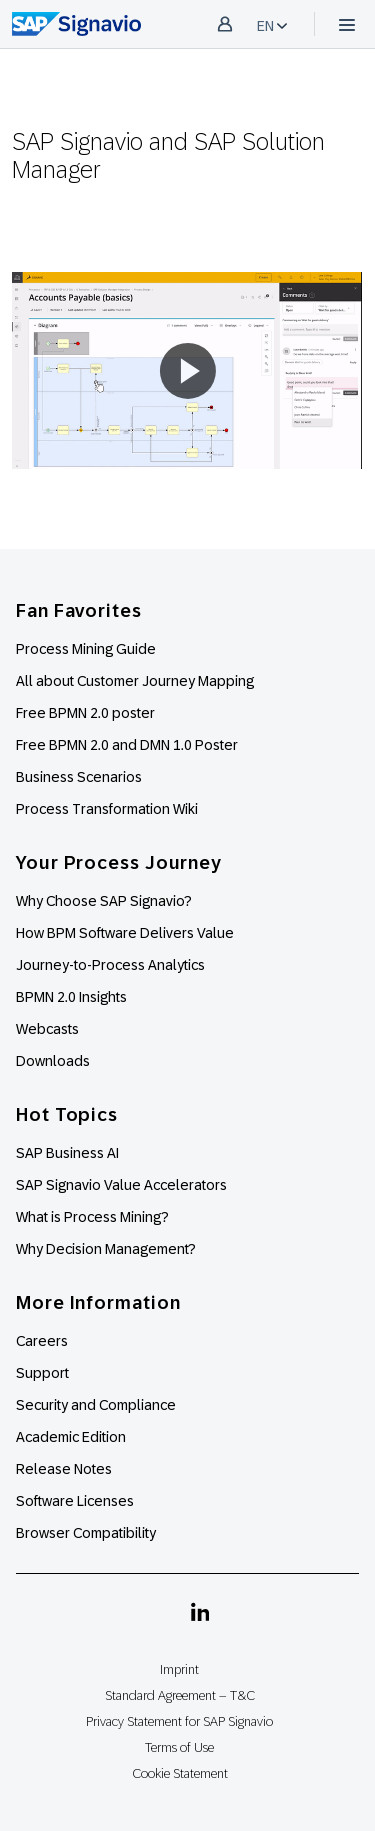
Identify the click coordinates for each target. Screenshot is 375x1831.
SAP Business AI (67, 1153)
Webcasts (47, 1029)
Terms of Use (179, 1747)
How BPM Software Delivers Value (125, 933)
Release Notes (64, 1469)
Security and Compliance (96, 1405)
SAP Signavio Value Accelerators (121, 1185)
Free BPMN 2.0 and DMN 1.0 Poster (127, 745)
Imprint (179, 1669)
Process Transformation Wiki (107, 809)
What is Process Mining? (92, 1217)
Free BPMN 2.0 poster (85, 713)
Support (42, 1373)
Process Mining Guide (86, 649)
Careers (42, 1341)
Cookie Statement (180, 1773)
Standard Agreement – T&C (180, 1695)
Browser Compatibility (86, 1533)
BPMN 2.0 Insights (71, 997)
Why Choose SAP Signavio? (104, 901)
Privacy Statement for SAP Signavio (179, 1721)
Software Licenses (75, 1501)
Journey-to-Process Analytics (112, 965)
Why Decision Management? (106, 1249)
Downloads (53, 1061)
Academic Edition (71, 1437)
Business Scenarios (79, 777)
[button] (187, 371)
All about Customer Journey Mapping (135, 681)
